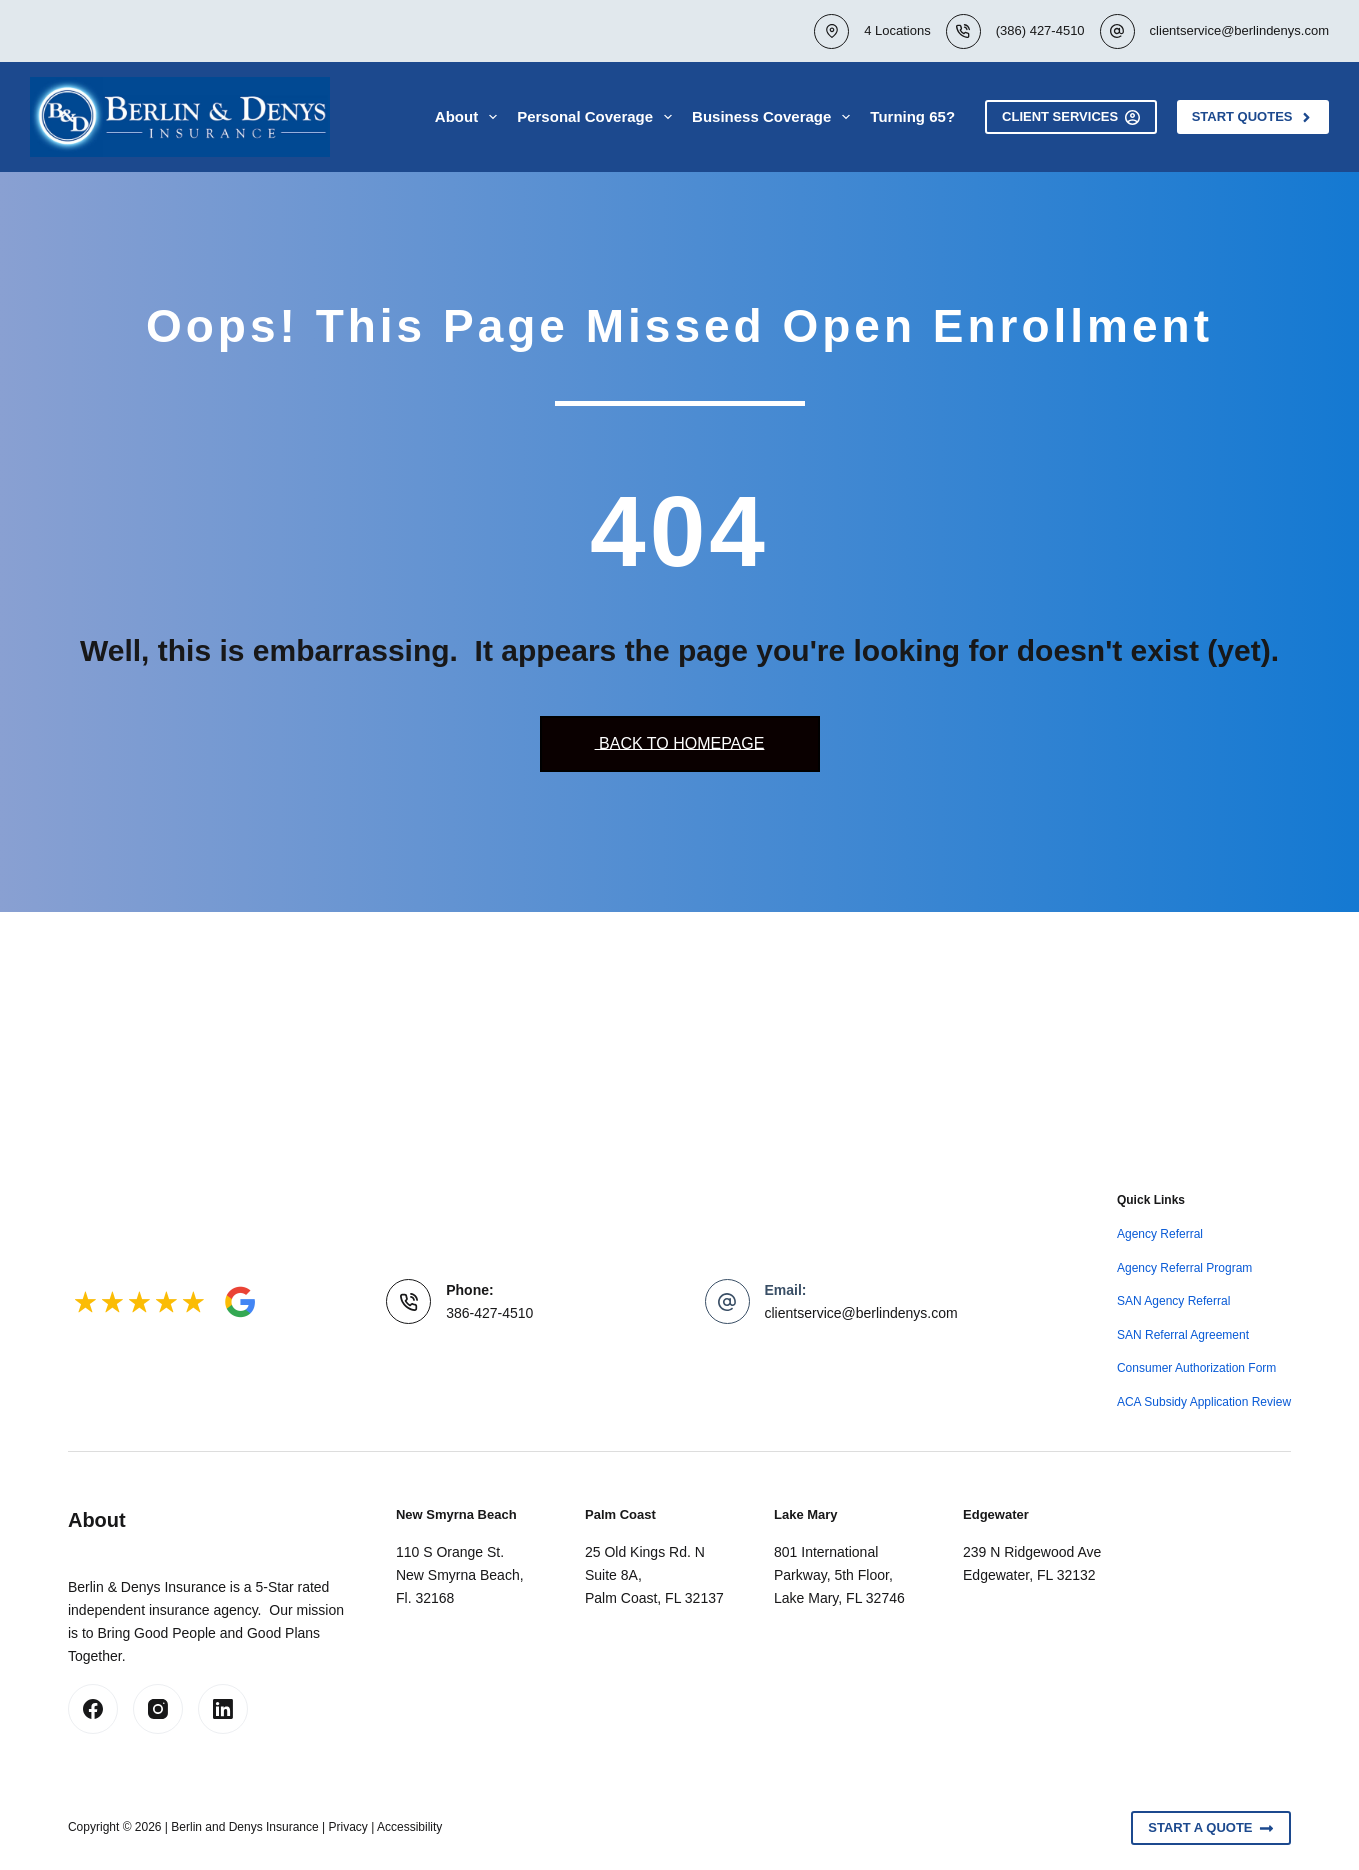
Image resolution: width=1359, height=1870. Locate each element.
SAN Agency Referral (1173, 1301)
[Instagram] (158, 1709)
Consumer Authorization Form (1196, 1368)
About (470, 117)
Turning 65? (912, 116)
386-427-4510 (489, 1313)
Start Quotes (1253, 117)
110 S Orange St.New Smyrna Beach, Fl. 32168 (460, 1575)
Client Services (1071, 117)
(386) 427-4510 (1040, 30)
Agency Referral (1160, 1234)
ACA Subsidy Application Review (1204, 1402)
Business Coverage (775, 117)
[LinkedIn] (223, 1709)
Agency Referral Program (1184, 1268)
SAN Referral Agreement (1183, 1335)
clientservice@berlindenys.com (1239, 30)
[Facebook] (93, 1709)
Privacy (348, 1827)
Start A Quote (1211, 1828)
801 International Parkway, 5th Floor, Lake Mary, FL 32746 (839, 1575)
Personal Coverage (598, 117)
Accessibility (409, 1827)
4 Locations (897, 30)
